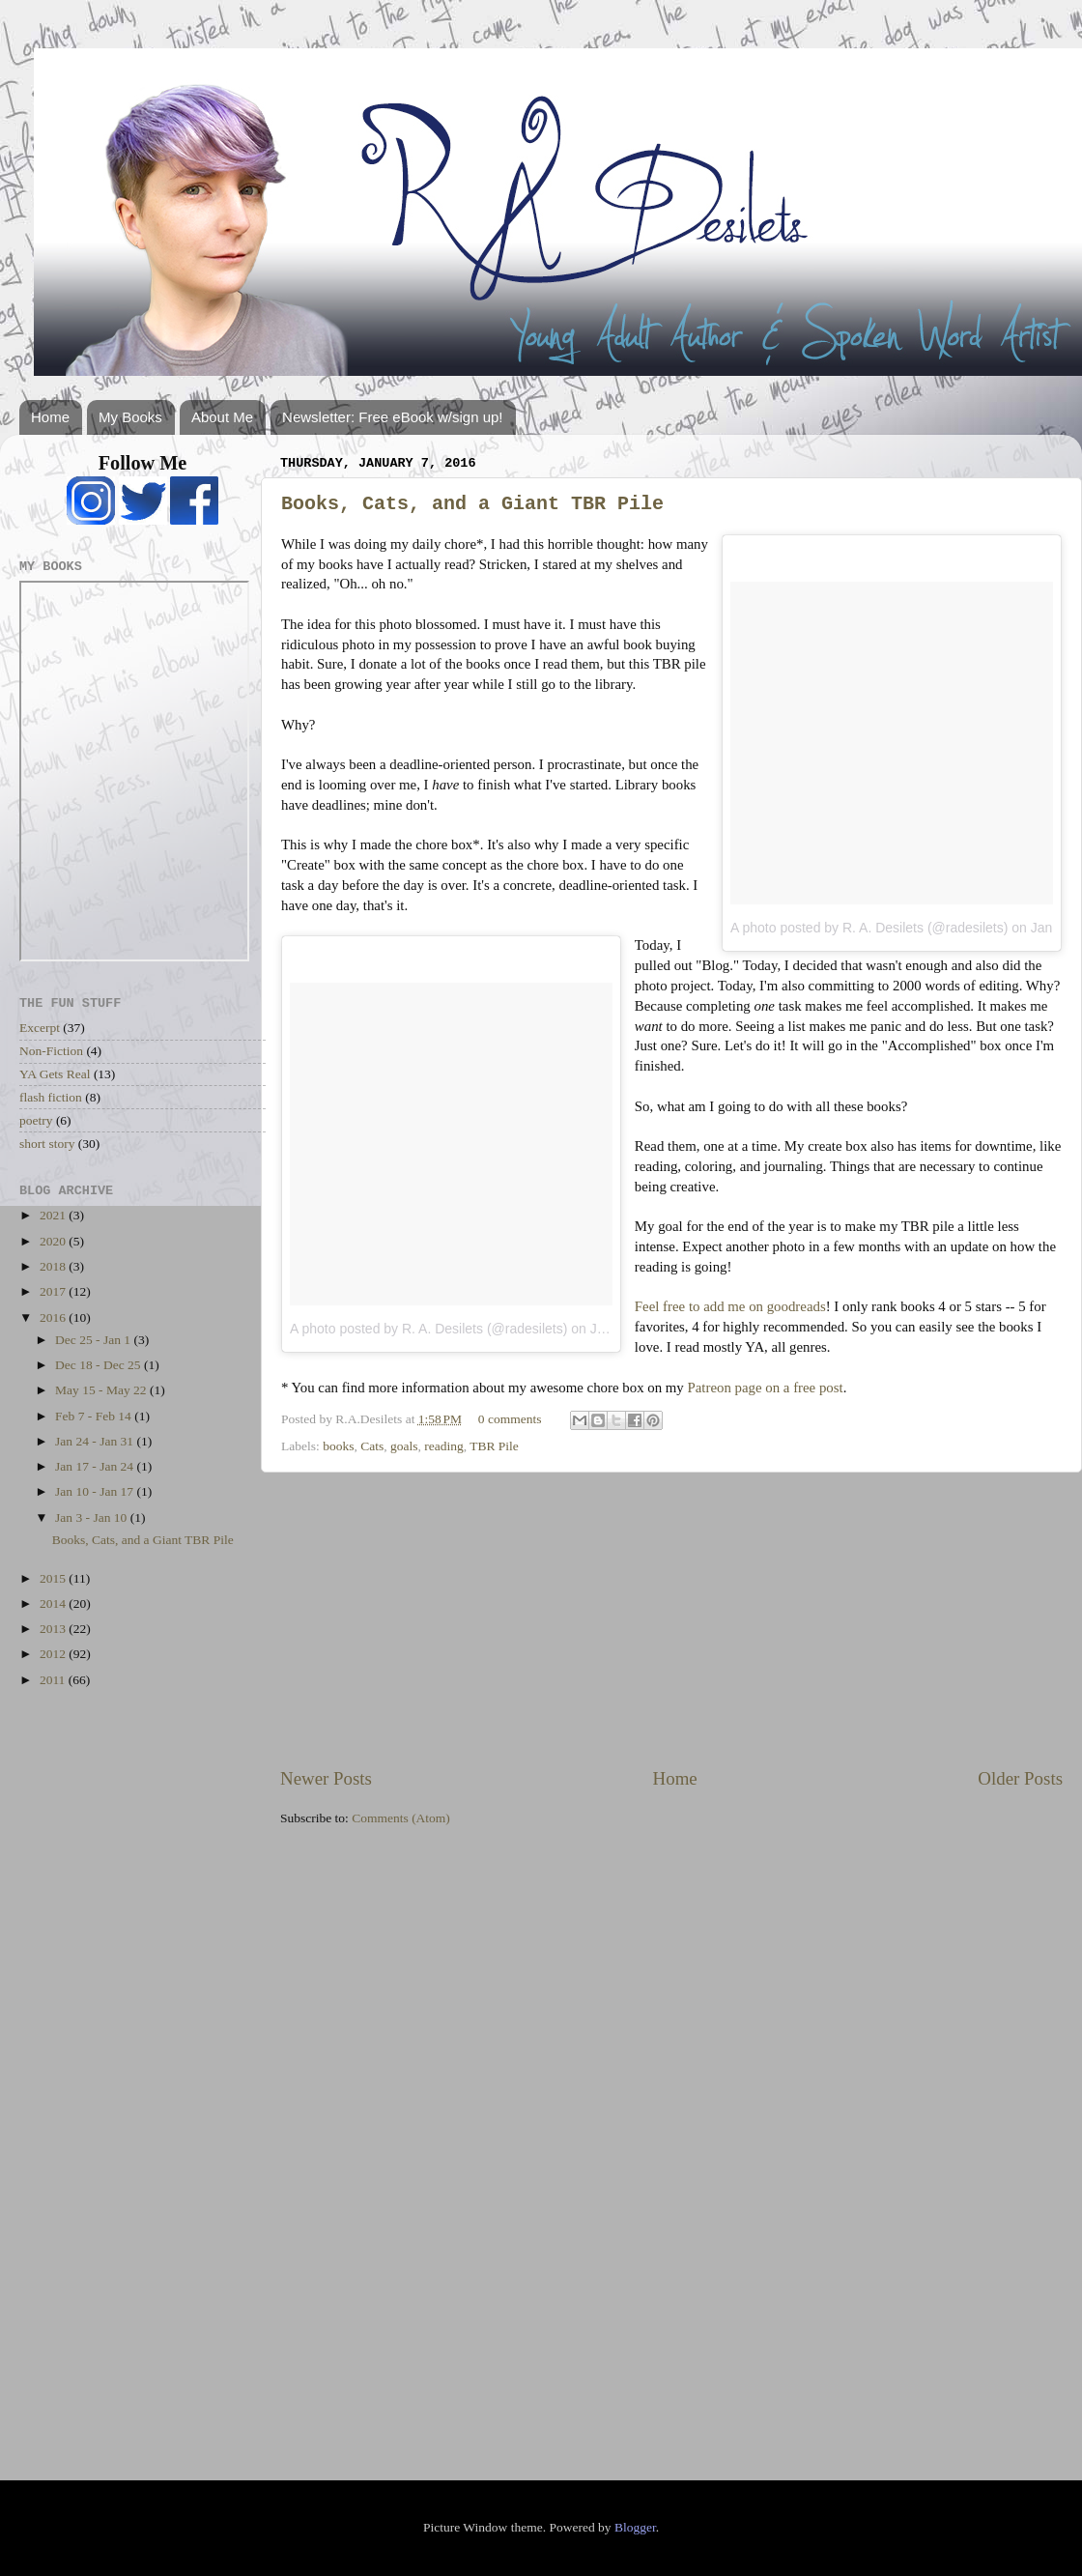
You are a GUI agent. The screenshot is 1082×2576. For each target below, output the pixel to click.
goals (404, 1446)
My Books (130, 417)
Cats (372, 1446)
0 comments (510, 1419)
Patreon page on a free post (765, 1387)
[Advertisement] (671, 1619)
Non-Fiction (51, 1051)
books (338, 1446)
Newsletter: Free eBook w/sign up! (392, 417)
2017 (54, 1291)
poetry (36, 1120)
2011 (54, 1680)
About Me (222, 417)
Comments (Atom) (401, 1818)
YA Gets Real (55, 1074)
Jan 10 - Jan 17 (95, 1491)
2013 (54, 1628)
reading (443, 1446)
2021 (54, 1215)
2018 (54, 1266)
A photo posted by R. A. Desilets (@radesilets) (869, 927)
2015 (54, 1578)
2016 (54, 1317)
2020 (54, 1241)
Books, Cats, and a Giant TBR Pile (472, 504)
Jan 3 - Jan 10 (92, 1517)
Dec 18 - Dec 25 (99, 1365)
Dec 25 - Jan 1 (94, 1339)
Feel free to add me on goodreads (730, 1306)
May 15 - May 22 (102, 1390)
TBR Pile (494, 1446)
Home (50, 417)
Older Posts (1020, 1778)
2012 (54, 1653)
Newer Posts (326, 1778)
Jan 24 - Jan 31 (95, 1441)
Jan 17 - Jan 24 (95, 1466)
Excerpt (39, 1027)
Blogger (635, 2527)
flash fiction (50, 1097)
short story (46, 1143)
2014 (54, 1603)
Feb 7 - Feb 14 (94, 1416)
